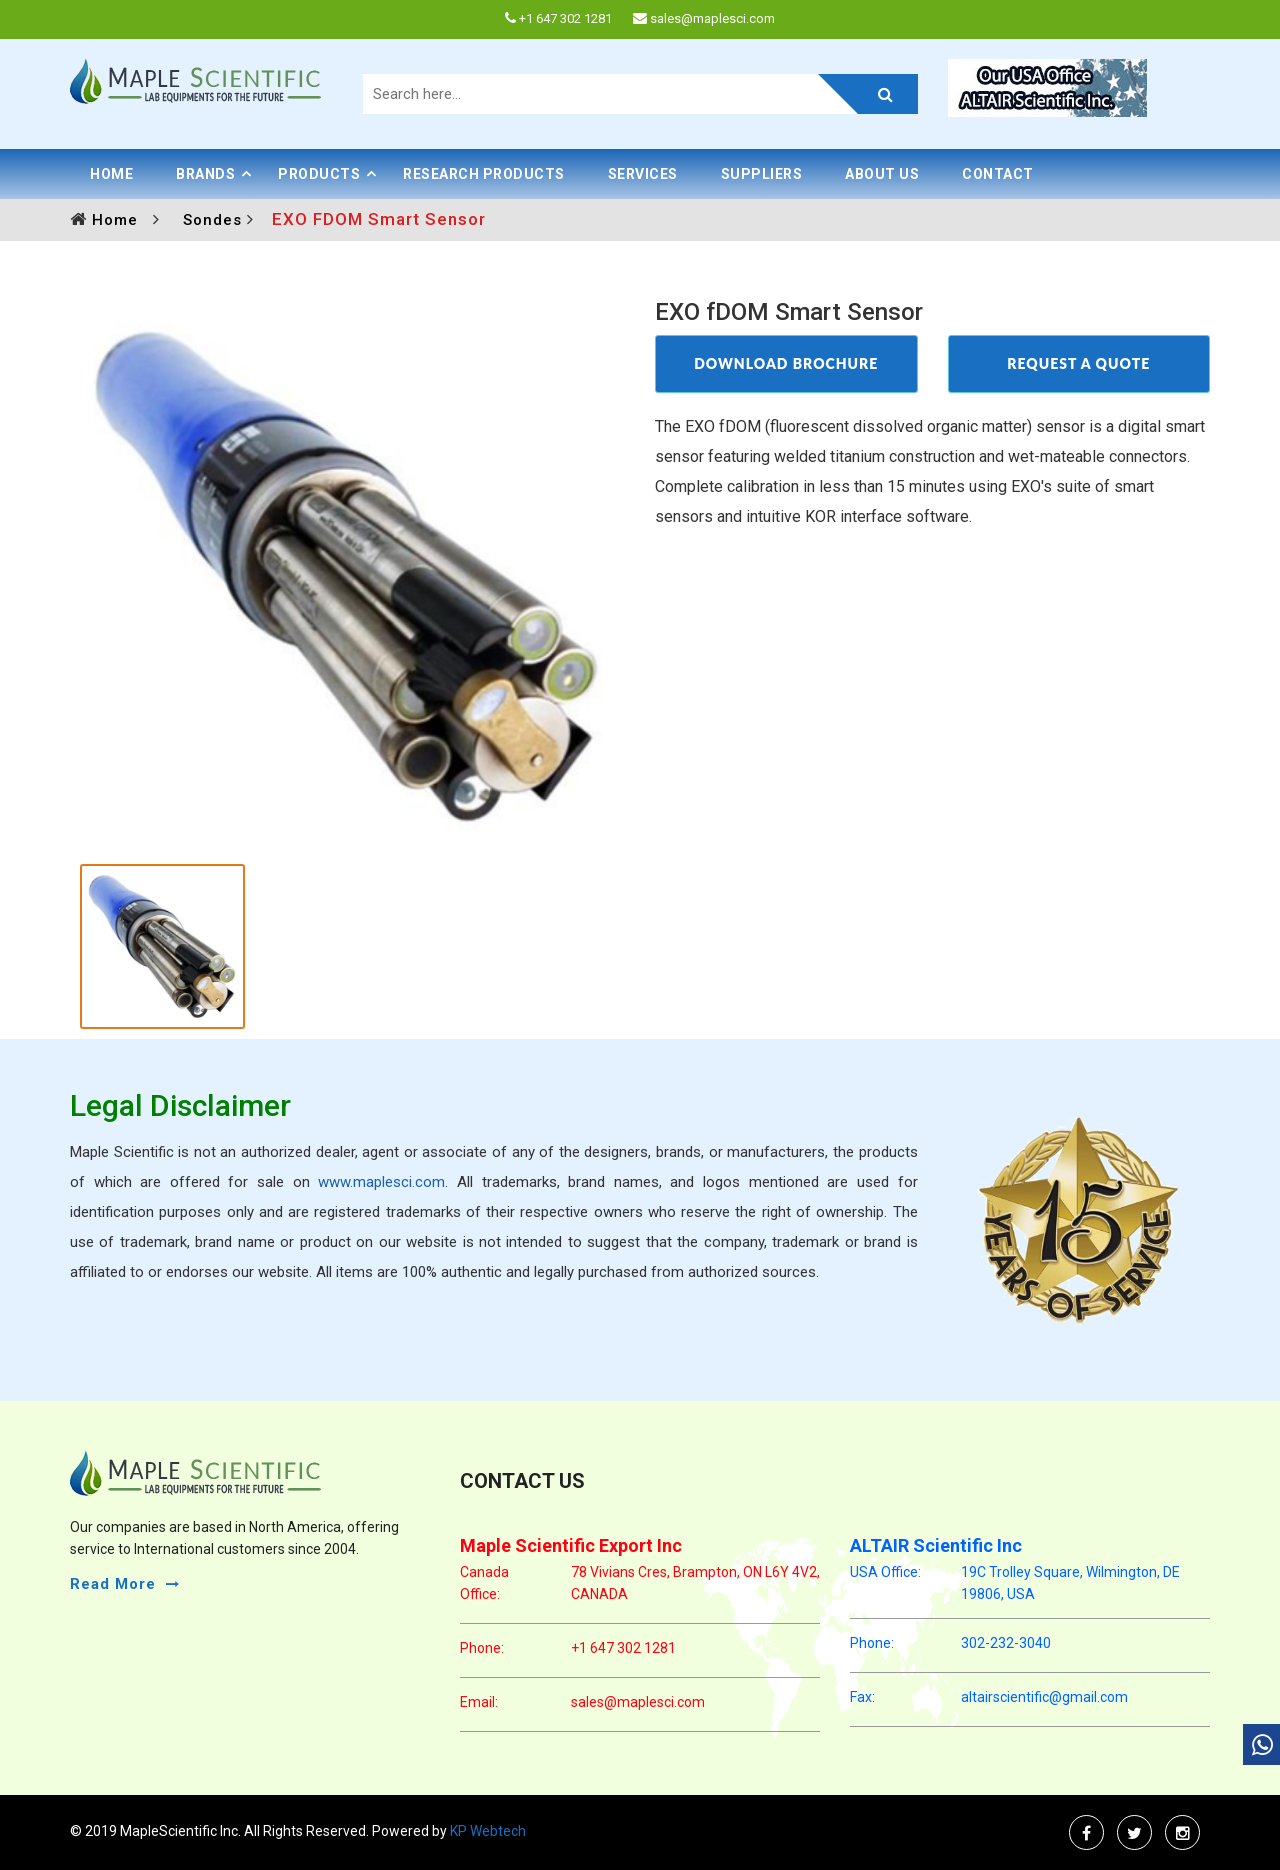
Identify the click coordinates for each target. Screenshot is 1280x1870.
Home (111, 174)
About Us (882, 174)
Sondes (215, 220)
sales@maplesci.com (638, 1702)
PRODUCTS (319, 174)
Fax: (862, 1697)
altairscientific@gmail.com (1044, 1697)
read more (113, 1584)
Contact (998, 174)
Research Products (484, 174)
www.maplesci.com (381, 1182)
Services (643, 174)
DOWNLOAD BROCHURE (786, 363)
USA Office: (885, 1572)
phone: (482, 1648)
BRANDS (205, 174)
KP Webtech (486, 1831)
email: (479, 1702)
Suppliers (762, 174)
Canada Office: (484, 1583)
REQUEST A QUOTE (1078, 363)
